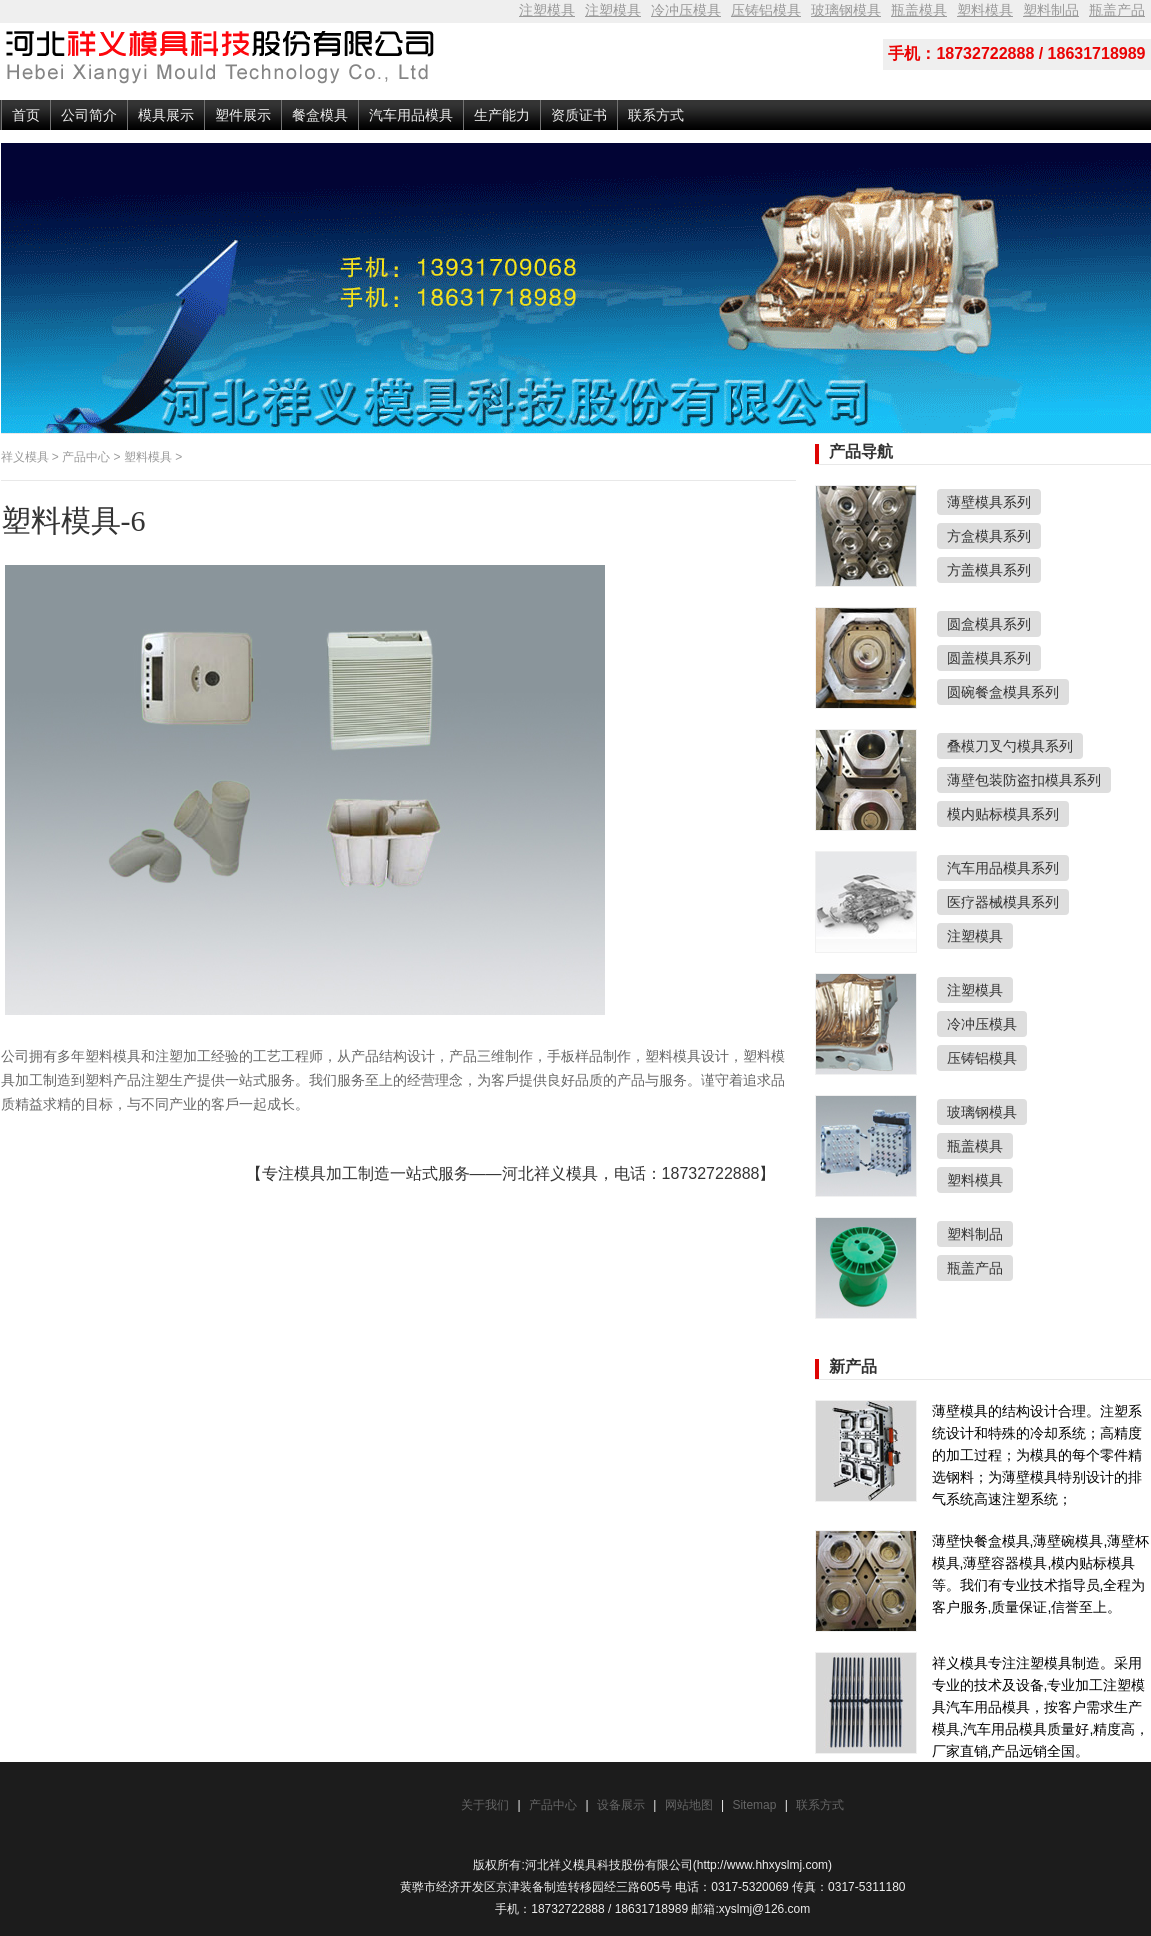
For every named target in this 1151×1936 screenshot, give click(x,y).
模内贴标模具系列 (1003, 814)
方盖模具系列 (989, 570)
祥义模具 (25, 457)
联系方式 (656, 115)
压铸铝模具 (766, 10)
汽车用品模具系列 (1003, 868)
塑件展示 (243, 115)
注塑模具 (547, 10)
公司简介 (89, 115)
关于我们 (485, 1805)
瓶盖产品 (1117, 10)
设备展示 (621, 1805)
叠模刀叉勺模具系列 (1010, 746)
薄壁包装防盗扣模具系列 (1024, 780)
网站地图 (689, 1805)
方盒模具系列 (989, 536)
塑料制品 (1051, 10)
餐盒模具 (320, 115)
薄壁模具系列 (989, 502)
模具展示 (166, 115)
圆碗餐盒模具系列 (1003, 692)
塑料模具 (985, 10)
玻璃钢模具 (846, 10)
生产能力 (502, 115)
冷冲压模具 (686, 10)
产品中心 (86, 457)
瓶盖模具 (919, 10)
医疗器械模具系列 (1003, 902)
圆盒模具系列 (989, 624)
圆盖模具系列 (989, 658)
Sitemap (755, 1805)
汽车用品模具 (411, 115)
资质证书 (579, 115)
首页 (26, 115)
